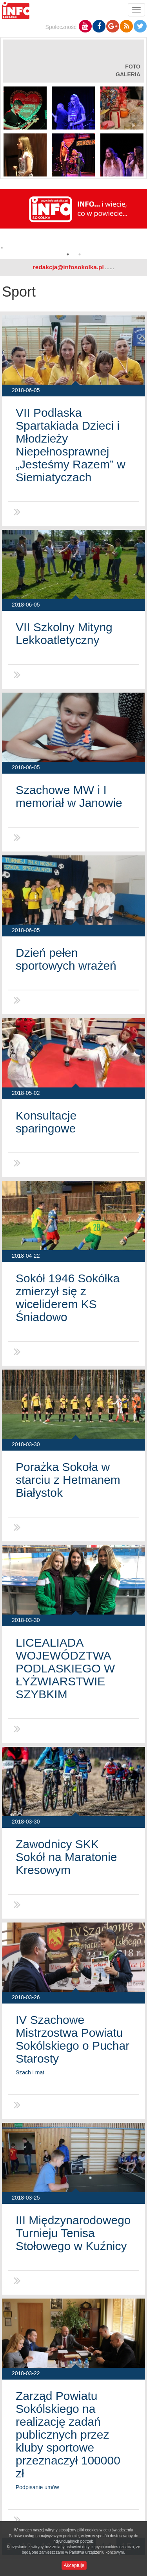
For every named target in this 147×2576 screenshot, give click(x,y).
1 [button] (68, 254)
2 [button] (79, 254)
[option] (73, 222)
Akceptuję (74, 2565)
